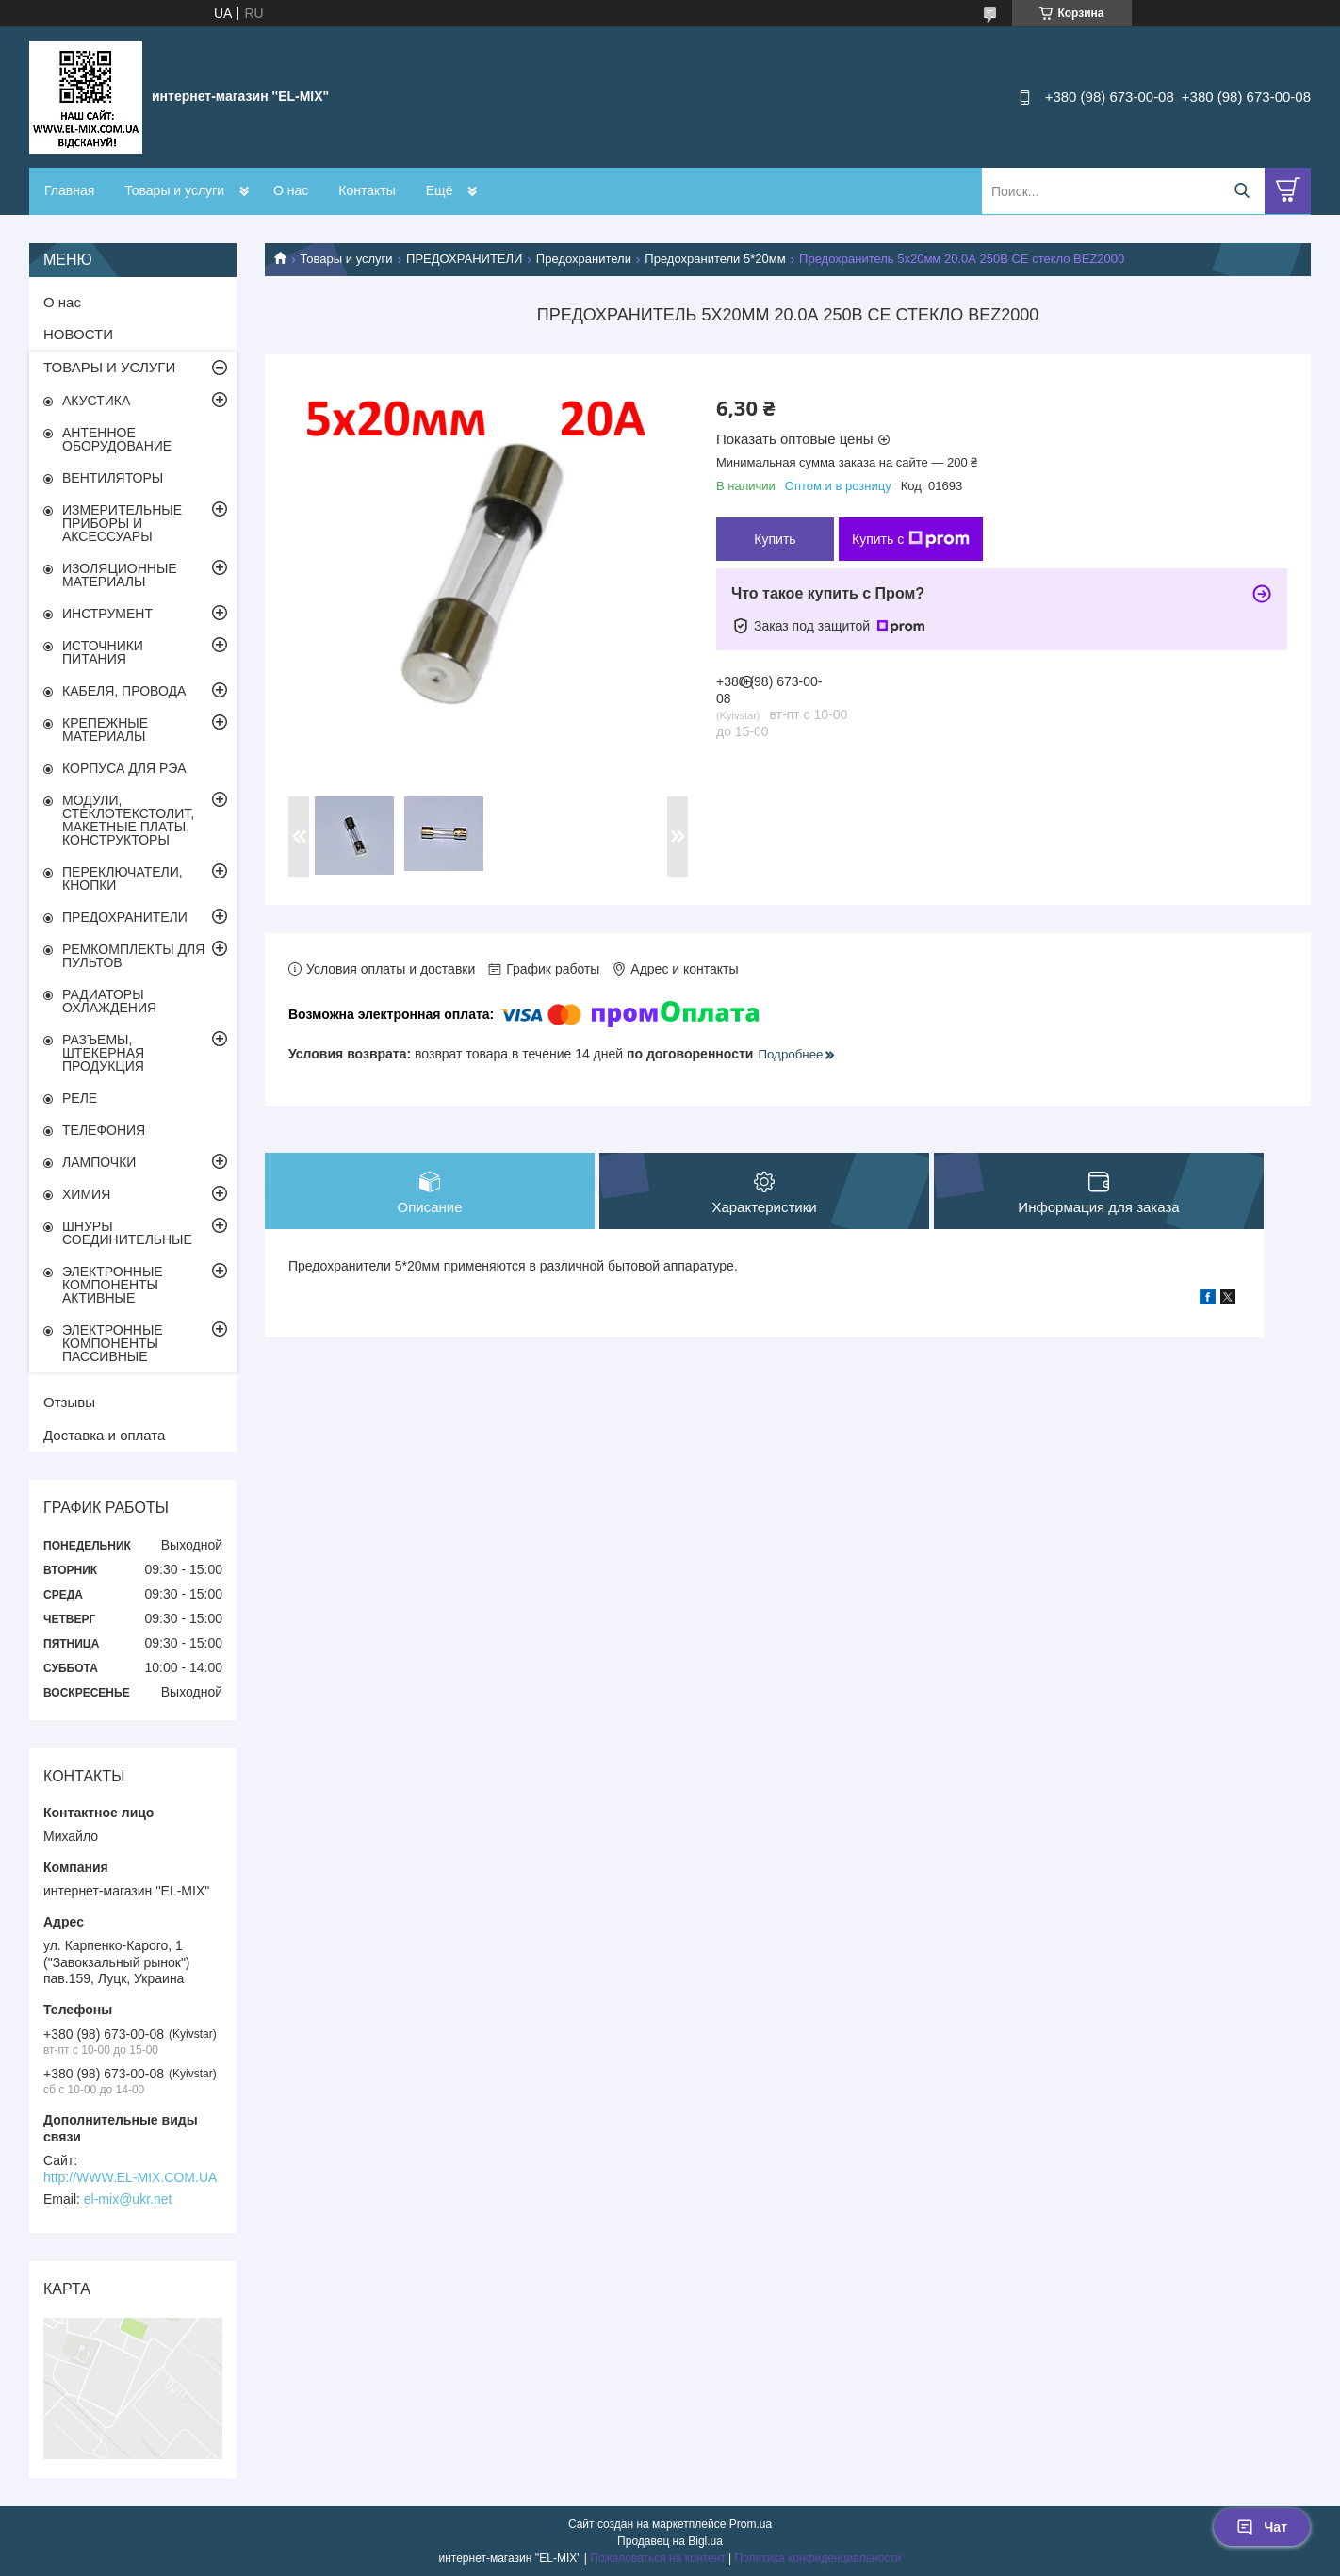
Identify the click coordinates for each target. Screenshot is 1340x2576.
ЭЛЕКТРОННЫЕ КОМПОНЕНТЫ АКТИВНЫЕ (112, 1284)
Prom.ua (750, 2524)
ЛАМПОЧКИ (99, 1162)
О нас (290, 190)
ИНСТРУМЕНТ (107, 613)
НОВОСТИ (78, 334)
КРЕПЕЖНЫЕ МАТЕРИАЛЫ (105, 729)
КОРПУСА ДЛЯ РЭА (124, 768)
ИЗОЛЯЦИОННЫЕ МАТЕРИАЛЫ (119, 575)
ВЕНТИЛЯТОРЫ (112, 477)
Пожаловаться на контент (657, 2558)
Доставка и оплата (104, 1435)
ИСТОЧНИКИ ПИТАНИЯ (102, 652)
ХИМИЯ (86, 1194)
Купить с (911, 539)
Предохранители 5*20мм (715, 259)
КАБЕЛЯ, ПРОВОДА (124, 690)
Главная (69, 190)
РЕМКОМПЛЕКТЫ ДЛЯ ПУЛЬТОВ (133, 956)
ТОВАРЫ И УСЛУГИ (109, 367)
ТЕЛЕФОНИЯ (103, 1130)
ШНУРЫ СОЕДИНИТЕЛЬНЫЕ (127, 1233)
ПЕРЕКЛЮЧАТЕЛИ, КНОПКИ (122, 878)
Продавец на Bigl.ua (670, 2541)
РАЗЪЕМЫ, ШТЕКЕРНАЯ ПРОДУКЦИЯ (103, 1053)
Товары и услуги (174, 190)
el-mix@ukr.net (128, 2199)
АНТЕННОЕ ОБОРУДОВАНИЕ (117, 439)
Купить (774, 539)
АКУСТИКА (96, 400)
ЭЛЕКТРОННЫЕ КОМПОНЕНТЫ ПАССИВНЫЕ (112, 1343)
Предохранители (583, 259)
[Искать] (1241, 191)
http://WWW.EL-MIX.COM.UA (130, 2177)
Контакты (366, 190)
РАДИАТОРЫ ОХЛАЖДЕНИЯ (109, 1001)
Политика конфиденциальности (817, 2558)
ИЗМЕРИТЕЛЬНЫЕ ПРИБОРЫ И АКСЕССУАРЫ (122, 523)
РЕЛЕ (79, 1098)
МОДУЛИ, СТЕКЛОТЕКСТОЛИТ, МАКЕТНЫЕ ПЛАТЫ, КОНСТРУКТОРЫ (128, 820)
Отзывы (69, 1402)
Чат (1261, 2527)
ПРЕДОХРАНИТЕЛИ (464, 259)
